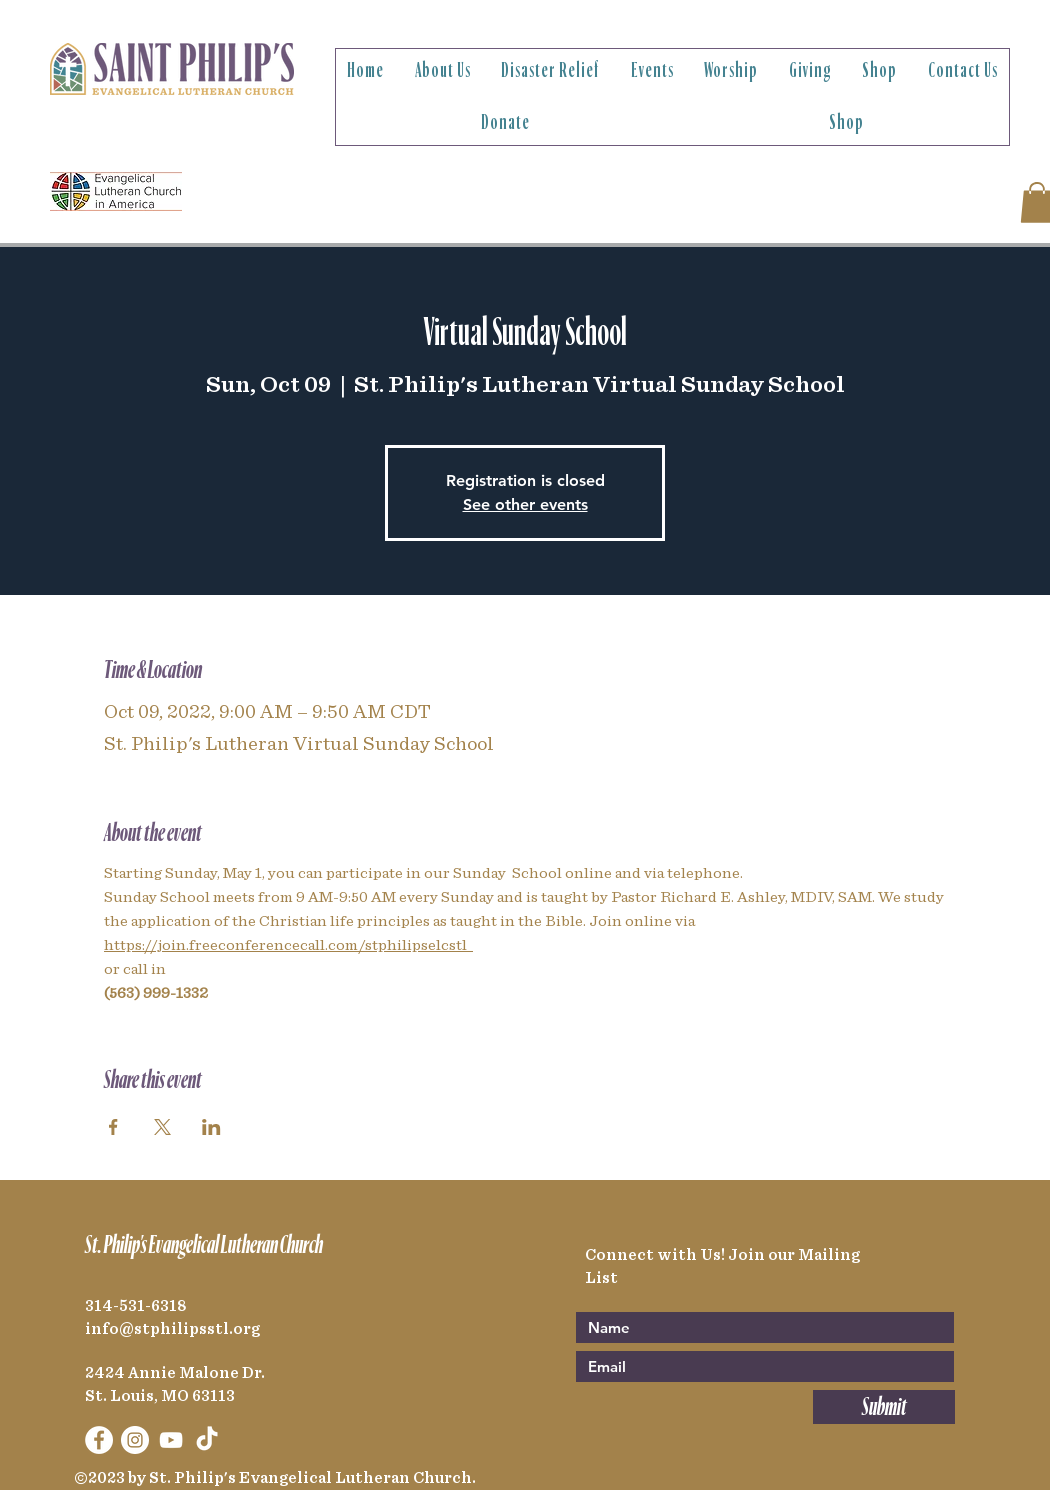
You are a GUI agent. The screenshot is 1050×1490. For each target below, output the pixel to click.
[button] (443, 71)
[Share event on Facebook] (113, 1127)
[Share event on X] (162, 1127)
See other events (525, 504)
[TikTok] (207, 1440)
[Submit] (884, 1407)
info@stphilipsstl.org (172, 1329)
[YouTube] (171, 1440)
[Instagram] (135, 1440)
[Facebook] (99, 1440)
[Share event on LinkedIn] (211, 1127)
